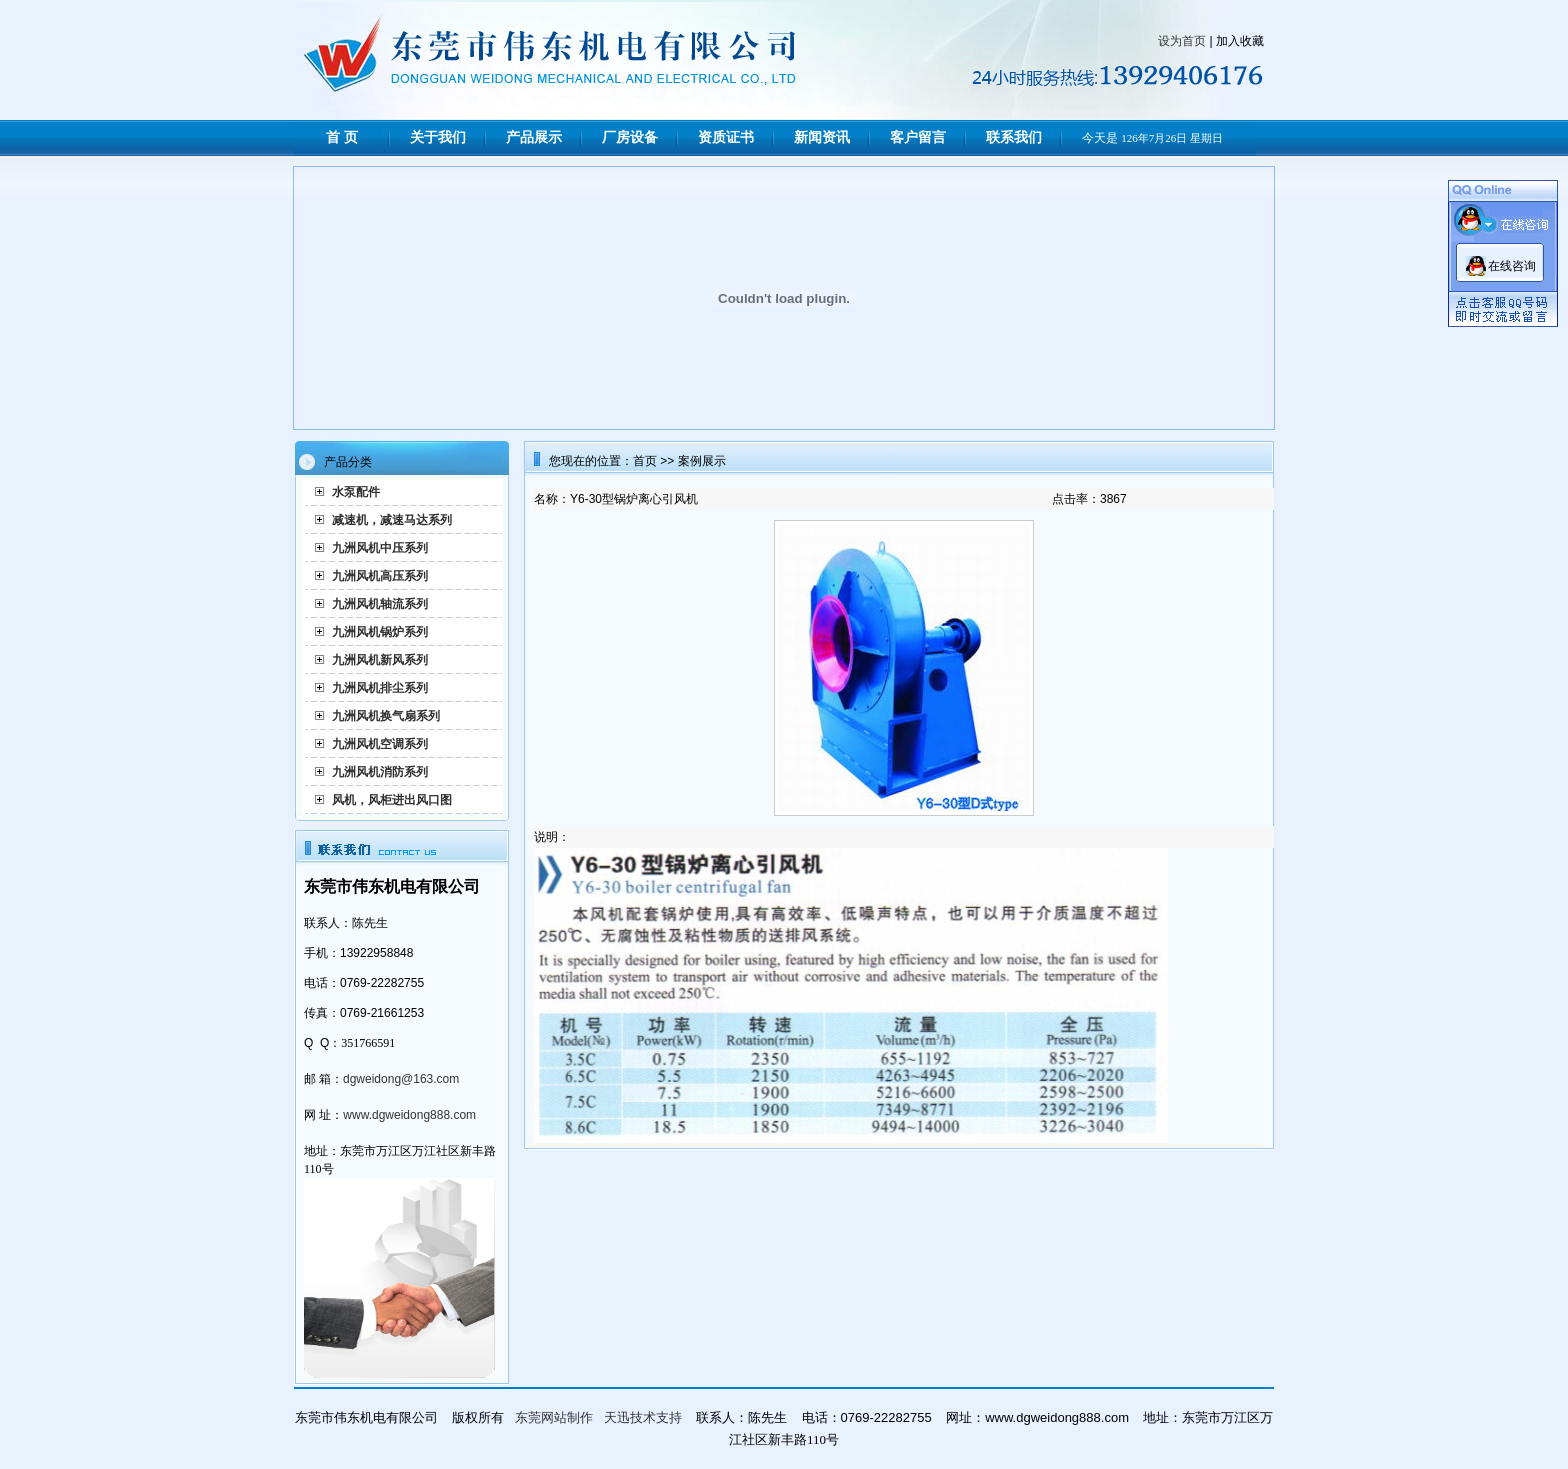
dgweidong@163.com (401, 1079)
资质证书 (726, 137)
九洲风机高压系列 (380, 576)
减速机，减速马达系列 (392, 520)
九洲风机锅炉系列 (380, 632)
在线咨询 (1512, 266)
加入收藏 (1240, 41)
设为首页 (1182, 41)
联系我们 (1014, 137)
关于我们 (438, 137)
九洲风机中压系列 (380, 548)
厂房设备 (630, 137)
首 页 (342, 137)
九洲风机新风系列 (380, 660)
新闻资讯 (822, 137)
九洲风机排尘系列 (380, 688)
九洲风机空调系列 (380, 744)
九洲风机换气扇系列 (386, 716)
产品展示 (534, 137)
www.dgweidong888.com (409, 1115)
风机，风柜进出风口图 (392, 800)
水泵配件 (356, 492)
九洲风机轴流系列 (380, 604)
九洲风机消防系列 (380, 772)
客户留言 (918, 137)
